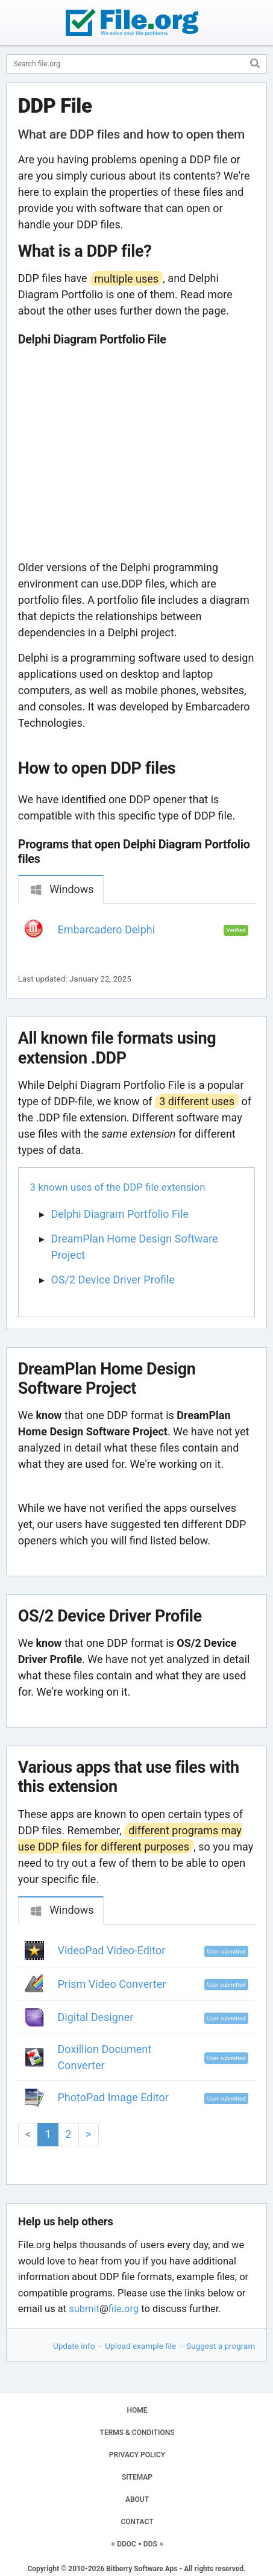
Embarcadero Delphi (106, 929)
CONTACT (137, 2522)
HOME (137, 2410)
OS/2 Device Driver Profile (113, 1279)
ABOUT (137, 2499)
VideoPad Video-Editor (112, 1950)
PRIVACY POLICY (137, 2455)
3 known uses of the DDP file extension (118, 1187)
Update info (74, 2346)
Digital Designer (96, 2017)
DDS (150, 2544)
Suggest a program (220, 2346)
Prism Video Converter (112, 1984)
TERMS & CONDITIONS (137, 2432)
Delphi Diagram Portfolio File (120, 1214)
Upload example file (140, 2346)
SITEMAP (137, 2477)
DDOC (126, 2544)
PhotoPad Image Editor (113, 2097)
